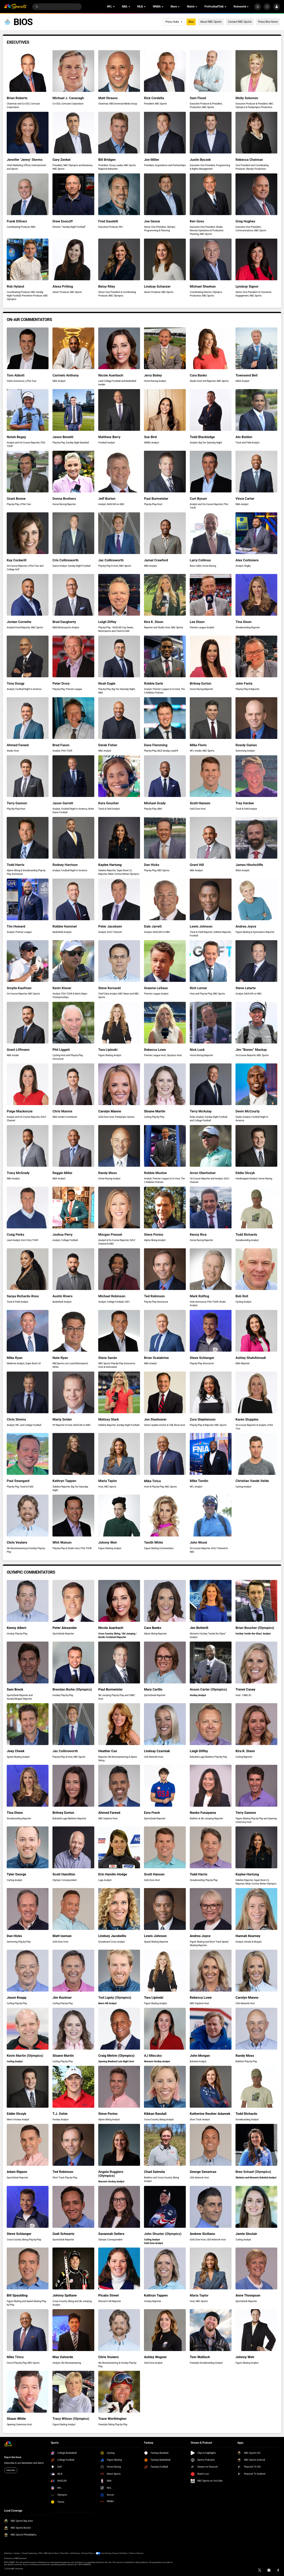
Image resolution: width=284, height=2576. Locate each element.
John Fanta (243, 683)
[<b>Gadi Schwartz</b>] (73, 2207)
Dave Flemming (155, 745)
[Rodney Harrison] (73, 838)
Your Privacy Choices (110, 2553)
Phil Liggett (61, 1050)
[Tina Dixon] (256, 595)
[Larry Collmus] (210, 533)
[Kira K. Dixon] (165, 595)
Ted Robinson (154, 1296)
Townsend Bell (246, 375)
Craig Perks (15, 1234)
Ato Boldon (243, 437)
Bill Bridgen (107, 160)
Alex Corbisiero (247, 560)
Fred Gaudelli (108, 221)
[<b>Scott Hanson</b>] (210, 776)
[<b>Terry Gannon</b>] (256, 1785)
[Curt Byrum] (210, 471)
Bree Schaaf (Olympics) (253, 2172)
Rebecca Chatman (249, 160)
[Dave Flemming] (165, 718)
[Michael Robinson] (119, 1269)
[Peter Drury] (73, 656)
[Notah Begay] (27, 410)
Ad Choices (75, 2553)
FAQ (40, 2553)
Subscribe (10, 2470)
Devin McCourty (247, 1111)
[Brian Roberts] (27, 71)
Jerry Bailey (153, 375)
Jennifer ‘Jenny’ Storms (24, 160)
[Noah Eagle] (119, 656)
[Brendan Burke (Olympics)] (73, 1662)
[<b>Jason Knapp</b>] (27, 1970)
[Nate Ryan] (73, 1331)
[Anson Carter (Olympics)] (210, 1662)
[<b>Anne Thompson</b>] (256, 2268)
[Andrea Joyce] (256, 899)
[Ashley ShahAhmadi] (256, 1331)
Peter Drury (61, 683)
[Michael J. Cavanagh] (73, 71)
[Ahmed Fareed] (27, 718)
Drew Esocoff (62, 221)
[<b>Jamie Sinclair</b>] (256, 2207)
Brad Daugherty (64, 622)
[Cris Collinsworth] (73, 533)
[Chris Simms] (27, 1392)
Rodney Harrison (65, 865)
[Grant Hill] (210, 838)
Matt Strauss (108, 98)
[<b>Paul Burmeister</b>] (119, 1662)
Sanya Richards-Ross (23, 1296)
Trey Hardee (244, 803)
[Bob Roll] (256, 1269)
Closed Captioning (29, 2553)
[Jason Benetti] (73, 410)
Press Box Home (268, 21)
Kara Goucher (108, 803)
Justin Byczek (200, 160)
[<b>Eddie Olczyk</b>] (27, 2086)
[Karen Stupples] (256, 1392)
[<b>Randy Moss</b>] (256, 2028)
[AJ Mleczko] (165, 2028)
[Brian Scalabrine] (165, 1331)
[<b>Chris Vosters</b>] (27, 1515)
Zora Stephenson (202, 1419)
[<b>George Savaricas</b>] (210, 2145)
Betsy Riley (106, 286)
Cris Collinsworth (65, 560)
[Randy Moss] (119, 1146)
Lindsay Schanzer (157, 286)
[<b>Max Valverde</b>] (73, 2330)
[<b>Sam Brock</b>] (27, 1662)
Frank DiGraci (17, 221)
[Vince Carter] (256, 471)
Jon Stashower (155, 1419)
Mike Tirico (152, 1481)
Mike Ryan (14, 1358)
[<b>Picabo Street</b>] (119, 2268)
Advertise (8, 2553)
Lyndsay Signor (246, 286)
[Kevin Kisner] (73, 961)
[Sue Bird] (165, 410)
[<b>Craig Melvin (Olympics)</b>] (119, 2028)
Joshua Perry (62, 1234)
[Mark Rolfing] (210, 1269)
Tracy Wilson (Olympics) (70, 2419)
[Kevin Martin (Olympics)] (27, 2028)
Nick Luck (197, 1050)
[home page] (15, 7)
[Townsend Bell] (256, 348)
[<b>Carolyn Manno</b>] (119, 1084)
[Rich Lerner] (210, 961)
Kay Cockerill (16, 560)
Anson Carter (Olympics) (208, 1689)
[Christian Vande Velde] (256, 1454)
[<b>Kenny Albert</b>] (27, 1601)
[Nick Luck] (210, 1022)
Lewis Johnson (201, 926)
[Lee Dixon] (210, 595)
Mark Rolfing (199, 1296)
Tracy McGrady (18, 1173)
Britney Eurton (200, 683)
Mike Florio (198, 745)
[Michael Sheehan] (210, 259)
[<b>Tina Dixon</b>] (27, 1785)
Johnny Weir (107, 1542)
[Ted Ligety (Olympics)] (119, 1970)
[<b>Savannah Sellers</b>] (119, 2207)
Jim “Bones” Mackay (251, 1050)
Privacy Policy (87, 2553)
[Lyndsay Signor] (256, 259)
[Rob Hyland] (27, 259)
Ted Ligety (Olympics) (114, 1997)
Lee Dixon (197, 622)
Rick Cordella (154, 98)
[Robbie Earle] (165, 656)
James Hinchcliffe (249, 865)
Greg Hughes (245, 221)
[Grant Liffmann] (27, 1022)
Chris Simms (16, 1419)
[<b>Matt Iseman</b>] (73, 1909)
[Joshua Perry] (73, 1207)
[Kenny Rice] (210, 1207)
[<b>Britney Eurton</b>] (73, 1785)
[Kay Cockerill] (27, 533)
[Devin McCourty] (256, 1084)
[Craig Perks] (27, 1207)
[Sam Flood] (210, 71)
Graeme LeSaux (156, 988)
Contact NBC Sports (240, 21)
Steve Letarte (245, 988)
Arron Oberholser (203, 1173)
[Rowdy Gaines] (256, 718)
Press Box (64, 2553)
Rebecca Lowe (155, 1050)
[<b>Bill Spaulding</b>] (27, 2268)
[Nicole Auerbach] (119, 348)
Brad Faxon (60, 745)
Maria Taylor (107, 1481)
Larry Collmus (200, 560)
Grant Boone (16, 499)
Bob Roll (241, 1296)
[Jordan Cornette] (27, 595)
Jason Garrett (62, 803)
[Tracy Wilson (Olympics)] (73, 2391)
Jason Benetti (62, 437)
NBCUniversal (20, 2558)
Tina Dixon (243, 622)
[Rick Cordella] (165, 71)
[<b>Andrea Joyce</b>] (210, 1909)
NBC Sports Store (51, 2553)
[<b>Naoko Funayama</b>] (210, 1785)
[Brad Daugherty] (73, 595)
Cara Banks (198, 375)
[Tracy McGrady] (27, 1146)
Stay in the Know (12, 2457)
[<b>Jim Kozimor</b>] (73, 1970)
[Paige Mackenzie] (27, 1084)
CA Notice (123, 2553)
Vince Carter (244, 499)
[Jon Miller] (165, 132)
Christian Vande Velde (252, 1481)
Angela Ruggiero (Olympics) (110, 2174)
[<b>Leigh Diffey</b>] (210, 1724)
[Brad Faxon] (73, 718)
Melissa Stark (108, 1419)
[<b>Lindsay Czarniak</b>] (165, 1724)
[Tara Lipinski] (119, 1022)
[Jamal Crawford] (165, 533)
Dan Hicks (151, 865)
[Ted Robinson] (165, 1269)
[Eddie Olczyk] (256, 1146)
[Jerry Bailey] (165, 348)
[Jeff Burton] (119, 471)
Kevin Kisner (61, 988)
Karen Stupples (246, 1419)
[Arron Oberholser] (210, 1146)
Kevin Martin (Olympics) (25, 2056)
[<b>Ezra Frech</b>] (165, 1785)
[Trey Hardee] (256, 776)
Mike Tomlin (199, 1481)
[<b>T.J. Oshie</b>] (73, 2086)
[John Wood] (210, 1515)
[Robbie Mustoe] (165, 1146)
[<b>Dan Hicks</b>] (27, 1909)
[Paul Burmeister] (165, 471)
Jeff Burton (106, 499)
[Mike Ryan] (27, 1331)
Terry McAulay (201, 1111)
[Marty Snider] (73, 1392)
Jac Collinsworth (110, 560)
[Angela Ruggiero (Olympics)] (119, 2145)
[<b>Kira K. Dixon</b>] (256, 1724)
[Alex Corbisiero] (256, 533)
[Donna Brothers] (73, 471)
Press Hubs (173, 21)
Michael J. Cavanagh (68, 98)
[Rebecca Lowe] (165, 1022)
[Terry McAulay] (210, 1084)
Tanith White (153, 1542)
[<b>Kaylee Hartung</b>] (119, 838)
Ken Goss (197, 221)
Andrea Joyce (245, 926)
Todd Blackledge (202, 437)
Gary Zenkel (61, 160)
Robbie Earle (153, 683)
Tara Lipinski (107, 1050)
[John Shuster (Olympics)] (165, 2207)
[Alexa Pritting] (73, 259)
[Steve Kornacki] (119, 961)
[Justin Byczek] (210, 132)
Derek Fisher (107, 745)
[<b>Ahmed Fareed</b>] (119, 1785)
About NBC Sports (211, 21)
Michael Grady (155, 803)
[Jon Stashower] (165, 1392)
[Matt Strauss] (119, 71)
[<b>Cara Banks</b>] (165, 1601)
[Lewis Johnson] (210, 899)
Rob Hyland (15, 286)
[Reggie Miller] (73, 1146)
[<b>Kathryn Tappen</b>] (165, 2268)
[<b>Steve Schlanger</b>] (27, 2207)
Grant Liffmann (18, 1050)
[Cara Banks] (210, 348)
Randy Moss (107, 1173)
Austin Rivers (62, 1296)
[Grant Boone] (27, 471)
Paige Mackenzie (20, 1111)
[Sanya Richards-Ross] (27, 1269)
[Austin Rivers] (73, 1269)
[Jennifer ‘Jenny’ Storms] (27, 132)
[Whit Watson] (73, 1515)
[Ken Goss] (210, 194)
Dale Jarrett (153, 926)
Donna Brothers (64, 499)
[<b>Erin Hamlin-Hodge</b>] (119, 1847)
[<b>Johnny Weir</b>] (256, 2330)
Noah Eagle (106, 683)
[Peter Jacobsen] (119, 899)
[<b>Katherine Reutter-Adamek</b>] (210, 2086)
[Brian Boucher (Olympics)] (256, 1601)
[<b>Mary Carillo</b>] (165, 1662)
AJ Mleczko (153, 2056)
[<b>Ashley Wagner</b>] (165, 2330)
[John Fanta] (256, 656)
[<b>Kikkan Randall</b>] (165, 2086)
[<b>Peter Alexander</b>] (73, 1601)
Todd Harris (15, 865)
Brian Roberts (17, 98)
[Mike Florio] (210, 718)
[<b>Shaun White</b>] (27, 2391)
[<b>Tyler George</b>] (27, 1847)
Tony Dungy (15, 683)
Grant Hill (197, 865)
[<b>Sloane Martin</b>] (165, 1084)
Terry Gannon (17, 803)
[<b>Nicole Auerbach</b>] (119, 1601)
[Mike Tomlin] (210, 1454)
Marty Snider (62, 1419)
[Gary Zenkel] (73, 132)
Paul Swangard (18, 1481)
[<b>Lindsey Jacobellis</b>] (119, 1909)
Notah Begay (16, 437)
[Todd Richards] (256, 1207)
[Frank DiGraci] (27, 194)
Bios (191, 21)
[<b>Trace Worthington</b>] (119, 2391)
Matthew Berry (109, 437)
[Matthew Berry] (119, 410)
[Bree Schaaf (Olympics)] (256, 2145)
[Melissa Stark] (119, 1392)
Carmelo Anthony (65, 375)
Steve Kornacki (109, 988)
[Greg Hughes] (256, 194)
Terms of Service (136, 2553)
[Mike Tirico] (165, 1454)
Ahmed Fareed (18, 745)
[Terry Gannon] (27, 776)
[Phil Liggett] (73, 1022)
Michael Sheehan (203, 286)
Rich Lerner (198, 988)
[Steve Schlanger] (210, 1331)
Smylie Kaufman (19, 988)
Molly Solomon (246, 98)
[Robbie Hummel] (73, 899)
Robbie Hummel (64, 926)
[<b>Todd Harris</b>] (210, 1847)
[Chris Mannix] (73, 1084)
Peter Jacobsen (110, 926)
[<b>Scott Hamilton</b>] (73, 1847)
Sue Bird (150, 437)
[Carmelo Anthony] (73, 348)
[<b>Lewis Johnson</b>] (165, 1909)
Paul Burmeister (156, 499)
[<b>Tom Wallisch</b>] (210, 2330)
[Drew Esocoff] (73, 194)
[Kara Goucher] (119, 776)
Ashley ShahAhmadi (250, 1358)
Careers (17, 2553)
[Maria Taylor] (119, 1454)
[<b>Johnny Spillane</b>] (73, 2268)
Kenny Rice (198, 1234)
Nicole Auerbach (110, 375)
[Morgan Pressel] (119, 1207)
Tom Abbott (15, 375)
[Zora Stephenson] (210, 1392)
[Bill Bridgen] (119, 132)
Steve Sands (107, 1358)
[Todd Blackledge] (210, 410)
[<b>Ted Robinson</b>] (73, 2145)
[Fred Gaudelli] (119, 194)
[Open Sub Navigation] (114, 7)
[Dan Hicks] (165, 838)
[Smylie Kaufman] (27, 961)
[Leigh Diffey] (119, 595)
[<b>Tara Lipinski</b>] (165, 1970)
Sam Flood (198, 98)
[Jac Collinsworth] (119, 533)
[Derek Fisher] (119, 718)
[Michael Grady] (165, 776)
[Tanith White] (165, 1515)
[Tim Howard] (27, 899)
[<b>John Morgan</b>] (210, 2028)
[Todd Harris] (27, 838)
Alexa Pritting (62, 286)
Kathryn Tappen (64, 1481)
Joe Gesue (152, 221)
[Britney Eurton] (210, 656)
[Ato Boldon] (256, 410)
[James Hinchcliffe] (256, 838)
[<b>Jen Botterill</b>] (210, 1601)
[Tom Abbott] (27, 348)
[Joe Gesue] (165, 194)
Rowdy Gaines (246, 745)
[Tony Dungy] (27, 656)
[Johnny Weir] (119, 1515)
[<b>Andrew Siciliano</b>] (210, 2207)
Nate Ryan (60, 1358)
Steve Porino (153, 1234)
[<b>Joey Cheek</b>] (27, 1724)
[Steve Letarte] (256, 961)
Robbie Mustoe (155, 1173)
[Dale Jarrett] (165, 899)
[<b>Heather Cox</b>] (119, 1724)
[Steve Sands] (119, 1331)
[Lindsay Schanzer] (165, 259)
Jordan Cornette (19, 622)
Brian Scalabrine (156, 1358)
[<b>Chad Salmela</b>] (165, 2145)
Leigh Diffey (107, 622)
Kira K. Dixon (153, 622)
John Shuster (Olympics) (162, 2234)
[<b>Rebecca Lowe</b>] (210, 1970)
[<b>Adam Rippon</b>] (27, 2145)
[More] (257, 6)
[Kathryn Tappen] (73, 1454)
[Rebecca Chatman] (256, 132)
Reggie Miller (62, 1173)
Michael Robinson (111, 1296)
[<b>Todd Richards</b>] (256, 2086)
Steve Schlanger (202, 1358)
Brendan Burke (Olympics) (72, 1689)
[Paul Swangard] (27, 1454)
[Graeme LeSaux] (165, 961)
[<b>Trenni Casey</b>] (256, 1662)
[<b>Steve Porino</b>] (119, 2086)
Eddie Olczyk (245, 1173)
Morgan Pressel (110, 1234)
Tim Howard (16, 926)
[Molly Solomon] (256, 71)
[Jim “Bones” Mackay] (256, 1022)
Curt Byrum (198, 499)
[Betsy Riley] (119, 259)
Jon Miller (151, 160)
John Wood (198, 1542)
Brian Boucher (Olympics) (254, 1628)
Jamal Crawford (156, 560)
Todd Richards (246, 1234)
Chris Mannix (62, 1111)
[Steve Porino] (165, 1207)
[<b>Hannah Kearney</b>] (256, 1909)
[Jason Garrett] (73, 776)
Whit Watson (62, 1542)
